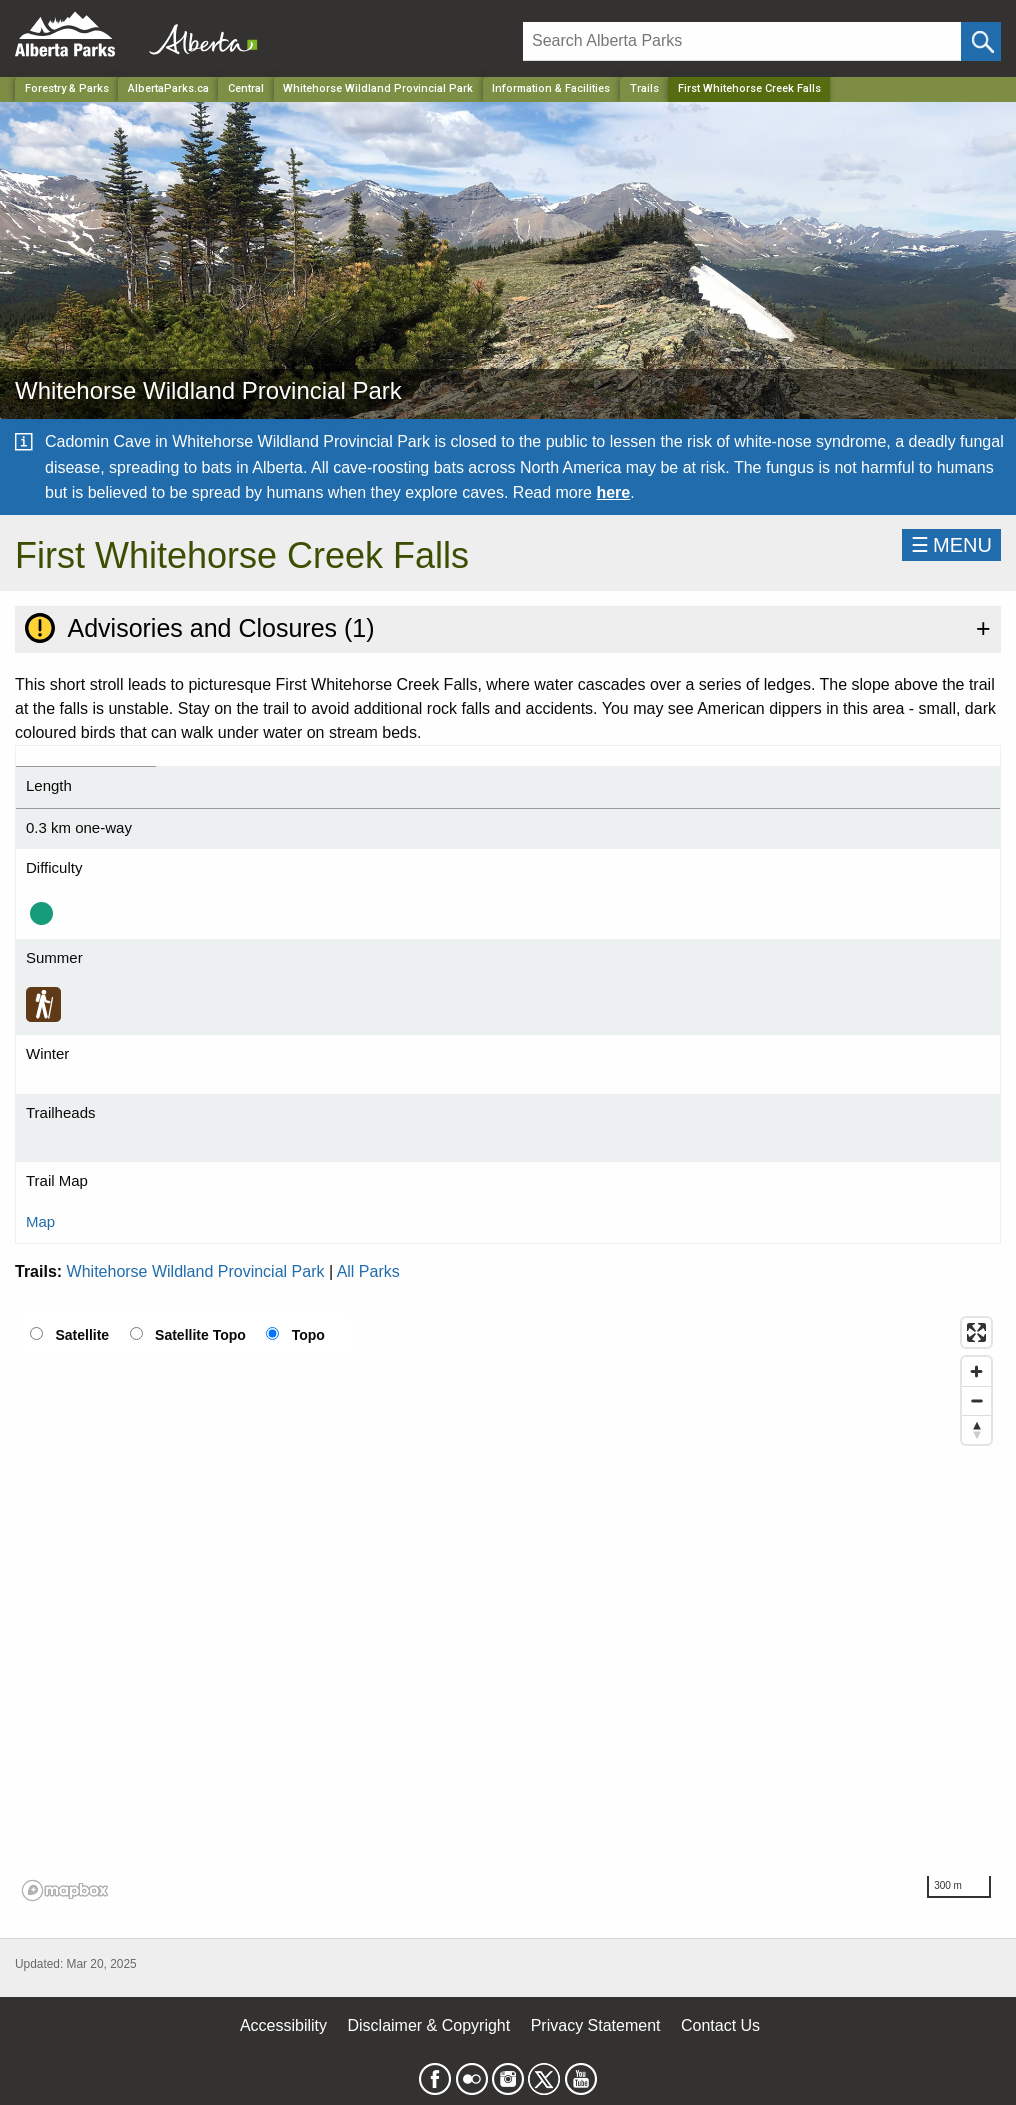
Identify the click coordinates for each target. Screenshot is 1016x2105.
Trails (644, 88)
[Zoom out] (976, 1400)
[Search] (742, 41)
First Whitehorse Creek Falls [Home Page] (749, 88)
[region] (508, 1608)
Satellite (82, 1335)
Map (40, 1221)
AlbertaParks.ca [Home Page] (168, 88)
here (613, 492)
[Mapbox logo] (65, 1890)
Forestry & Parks (67, 88)
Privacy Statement (596, 2025)
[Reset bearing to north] (976, 1429)
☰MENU (951, 545)
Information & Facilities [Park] (551, 88)
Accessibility (283, 2025)
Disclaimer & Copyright (429, 2025)
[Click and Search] (981, 41)
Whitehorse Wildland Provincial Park (196, 1271)
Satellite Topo (200, 1335)
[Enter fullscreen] (976, 1332)
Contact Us (720, 2025)
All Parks (368, 1271)
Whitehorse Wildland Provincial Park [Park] (378, 88)
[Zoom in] (976, 1371)
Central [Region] (246, 88)
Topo (308, 1335)
